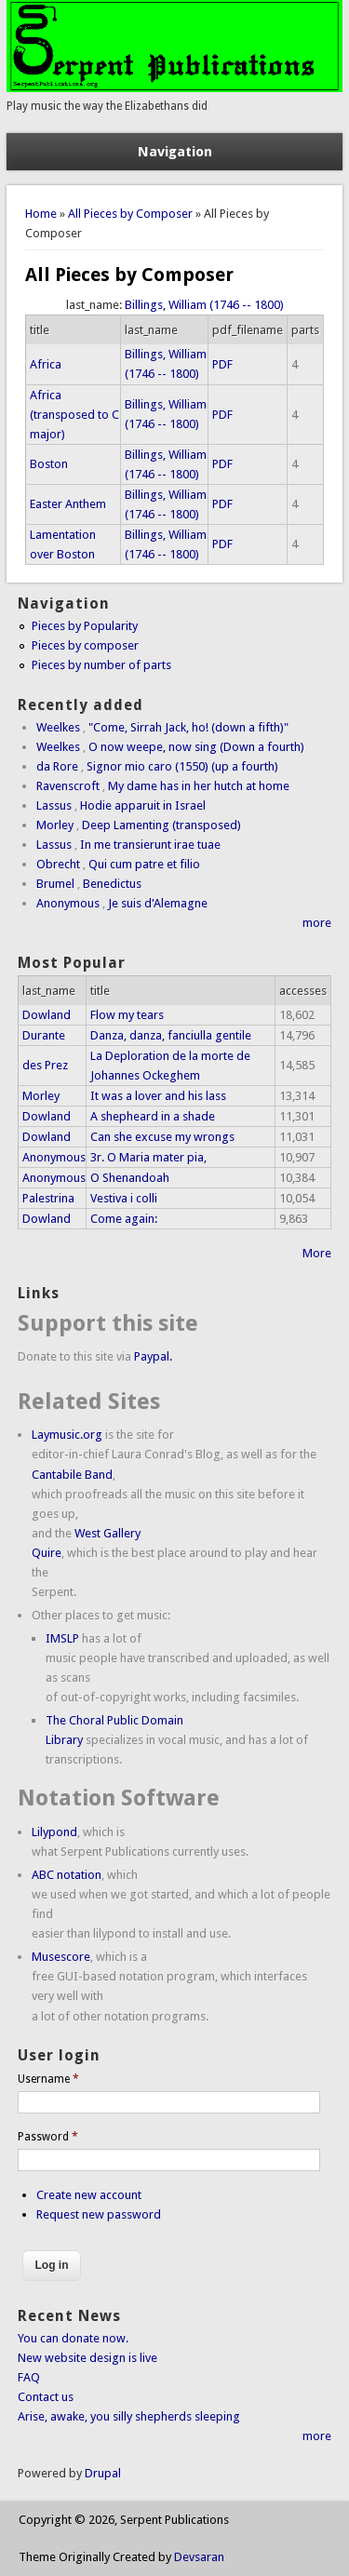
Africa (45, 364)
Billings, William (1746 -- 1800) (204, 305)
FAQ (29, 2377)
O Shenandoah (129, 1178)
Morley (55, 825)
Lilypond (54, 1832)
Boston (49, 464)
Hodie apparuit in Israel (143, 805)
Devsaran (199, 2557)
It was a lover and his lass (158, 1096)
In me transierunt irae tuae (150, 845)
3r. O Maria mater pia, (148, 1157)
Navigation (175, 151)
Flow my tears (127, 1015)
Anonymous (68, 903)
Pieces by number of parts (101, 665)
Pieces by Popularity (85, 626)
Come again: (123, 1219)
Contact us (46, 2397)
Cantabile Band (72, 1475)
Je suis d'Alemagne (158, 903)
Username (48, 2079)
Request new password (98, 2214)
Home (41, 214)
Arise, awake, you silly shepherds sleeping (129, 2416)
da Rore (57, 766)
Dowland (46, 1015)
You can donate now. (73, 2338)
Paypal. (153, 1356)
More (316, 1253)
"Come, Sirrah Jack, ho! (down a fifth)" (188, 727)
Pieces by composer (85, 645)
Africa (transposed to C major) (74, 414)
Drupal (103, 2473)
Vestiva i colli (123, 1198)
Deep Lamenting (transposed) (161, 825)
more (316, 923)
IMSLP (62, 1638)
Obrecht (58, 864)
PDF (222, 364)
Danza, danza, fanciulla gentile (170, 1035)
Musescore (61, 1957)
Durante (43, 1035)
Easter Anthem (68, 504)
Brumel (55, 884)
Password (48, 2136)
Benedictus (112, 884)
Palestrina (48, 1198)
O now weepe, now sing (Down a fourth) (196, 747)
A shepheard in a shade (152, 1116)
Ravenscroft (68, 786)
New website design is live (87, 2358)
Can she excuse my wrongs (162, 1137)
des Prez (45, 1065)
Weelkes (58, 727)
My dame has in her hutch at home (198, 786)
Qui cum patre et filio (144, 864)
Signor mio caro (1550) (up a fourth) (182, 766)
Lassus (54, 805)
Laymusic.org (67, 1435)
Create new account (88, 2195)
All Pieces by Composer (130, 214)
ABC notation (66, 1875)
